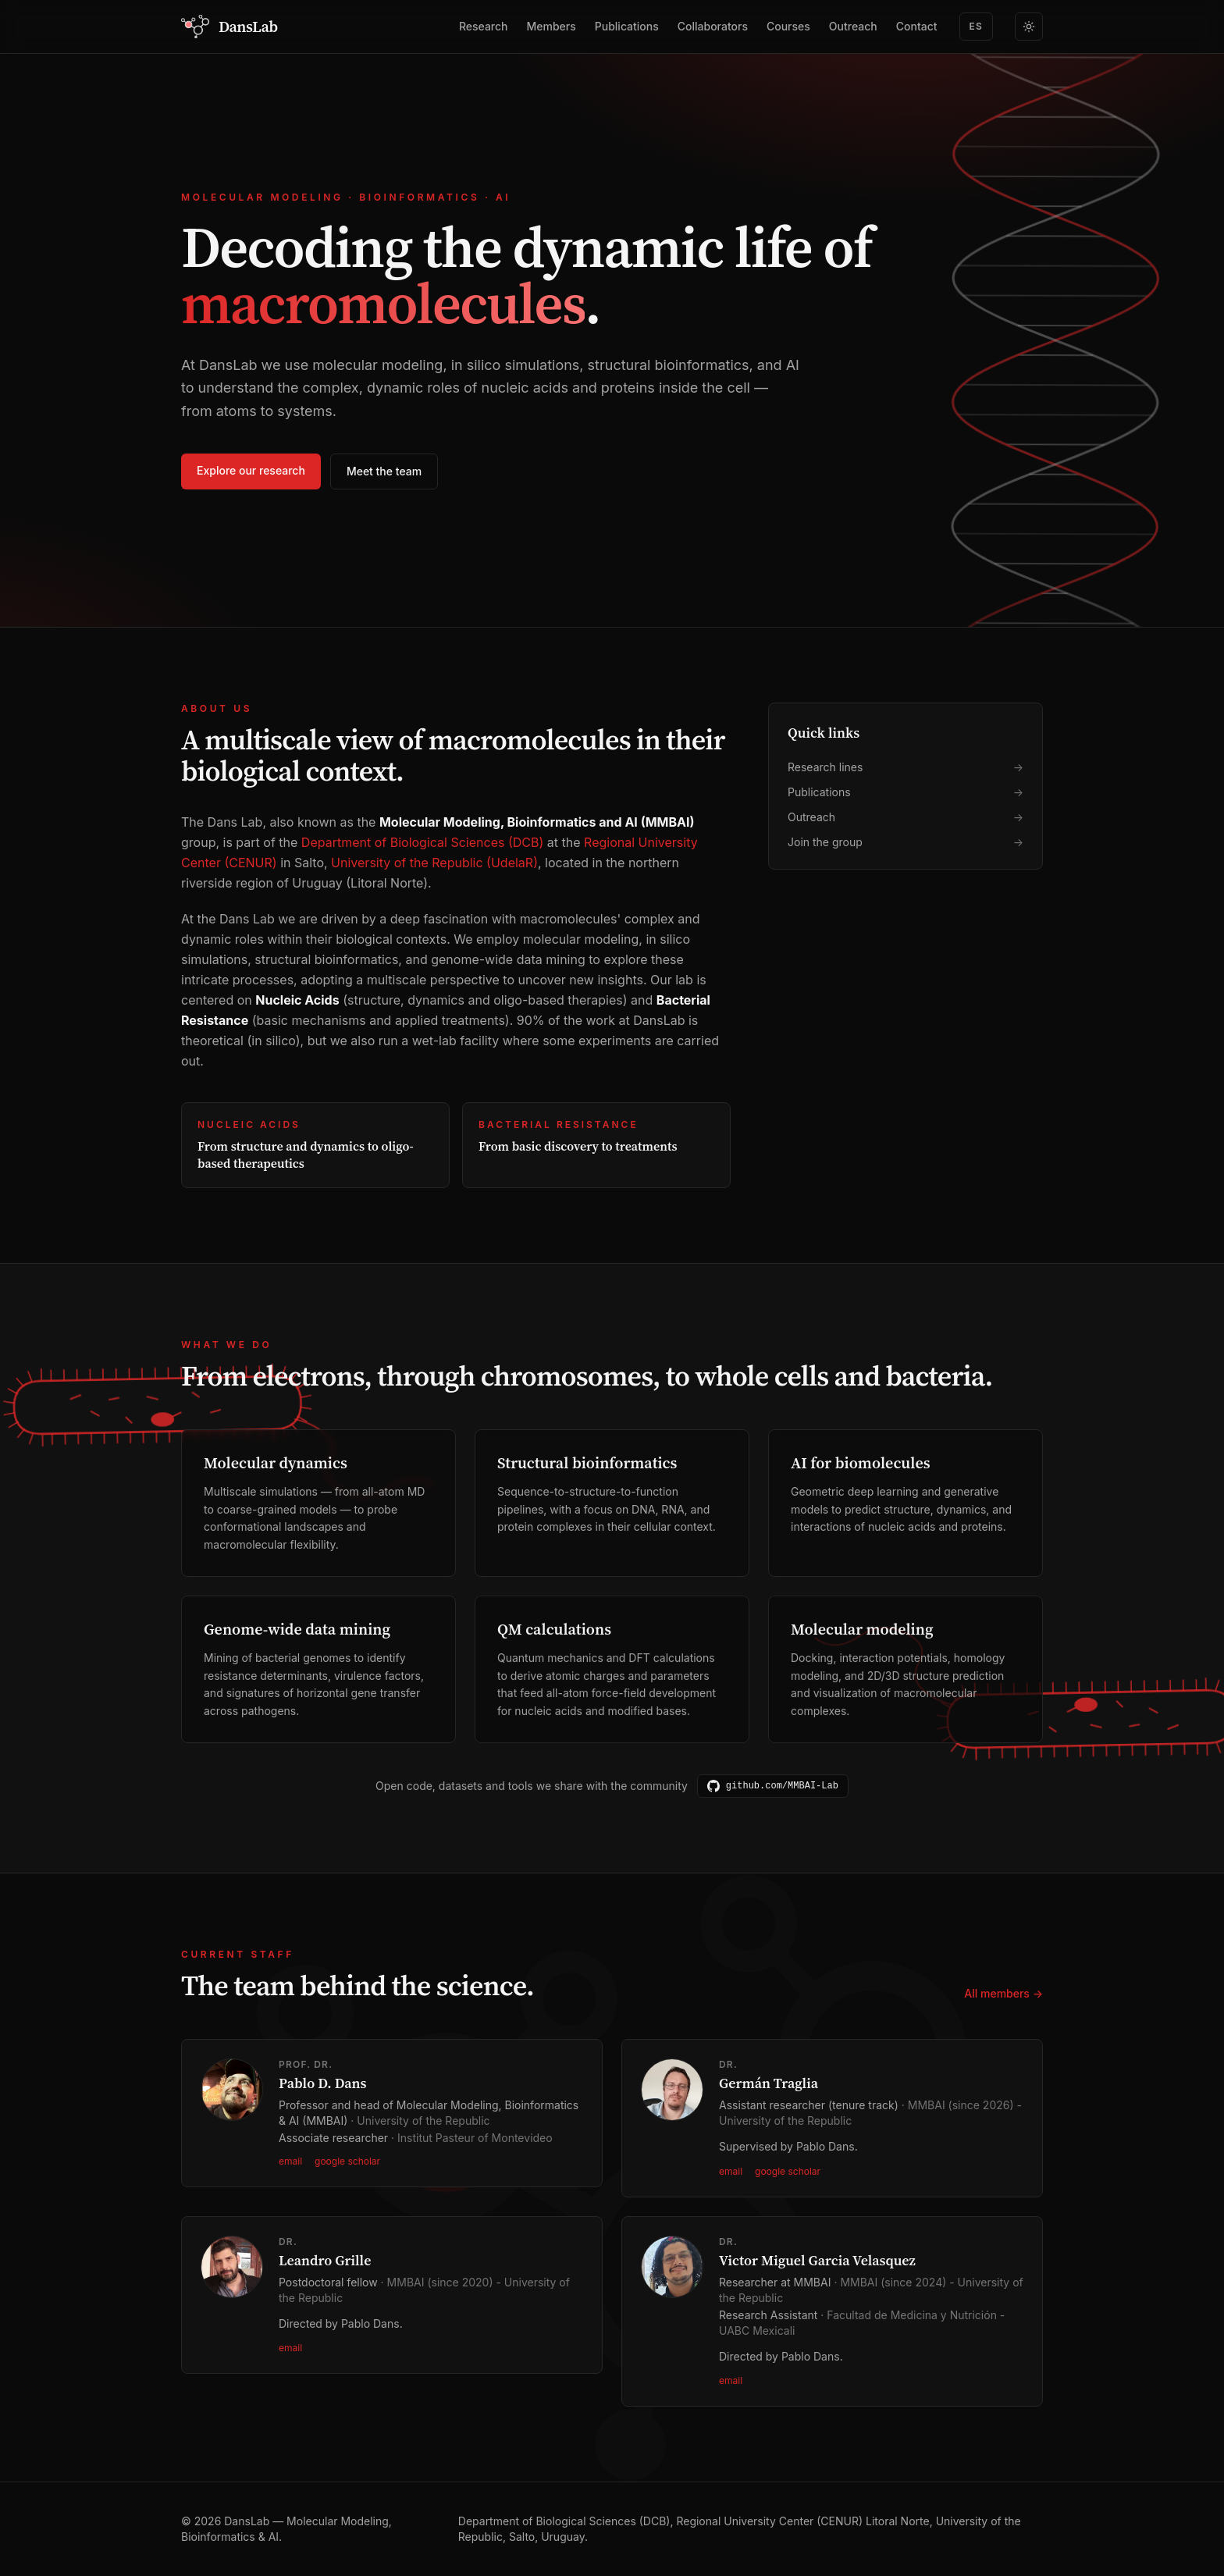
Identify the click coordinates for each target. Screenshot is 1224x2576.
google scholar (347, 2161)
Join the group (905, 843)
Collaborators (713, 26)
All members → (1003, 1993)
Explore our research (251, 470)
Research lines (905, 768)
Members (551, 26)
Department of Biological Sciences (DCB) (422, 842)
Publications (627, 26)
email (290, 2161)
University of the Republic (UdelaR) (434, 862)
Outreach (853, 26)
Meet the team (384, 471)
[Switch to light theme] (1029, 26)
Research (483, 26)
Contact (917, 26)
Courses (788, 26)
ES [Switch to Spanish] (976, 26)
